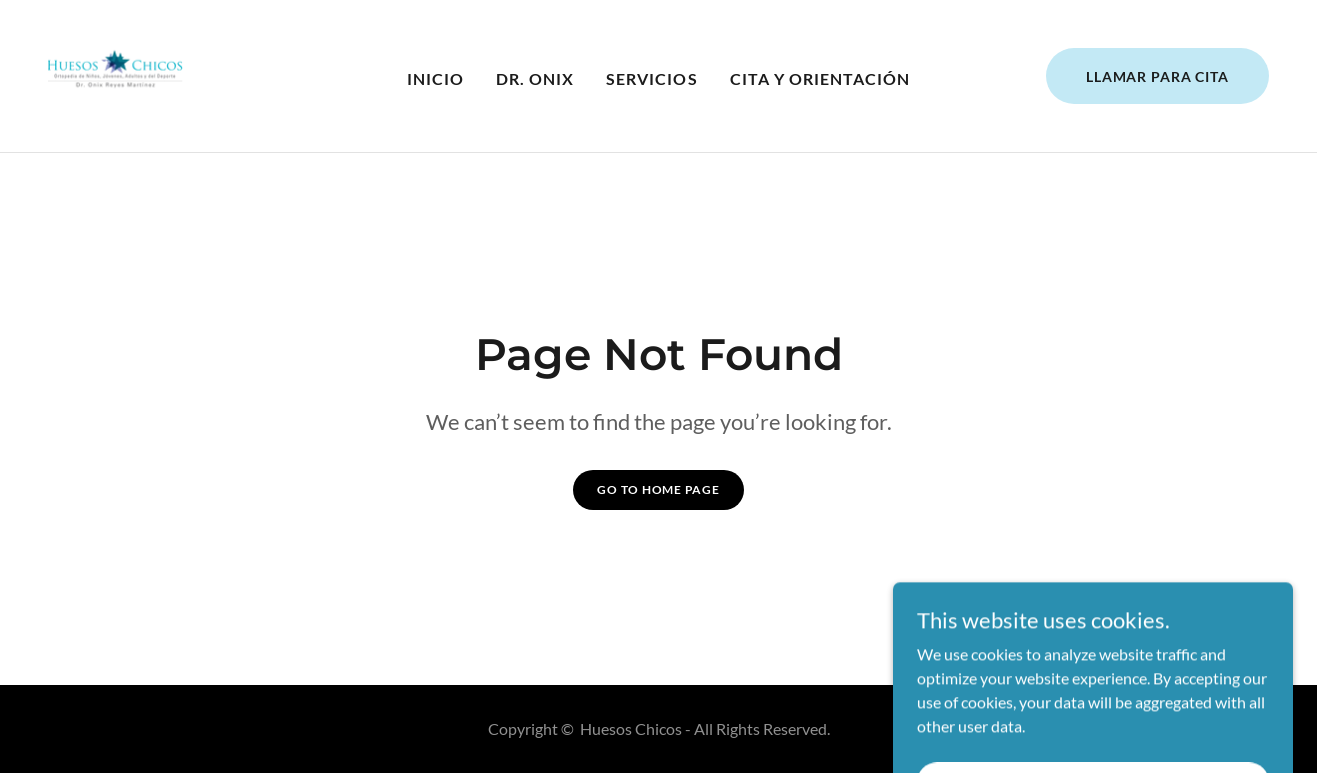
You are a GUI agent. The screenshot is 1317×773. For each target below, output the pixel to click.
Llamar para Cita (1157, 76)
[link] (115, 73)
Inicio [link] (435, 78)
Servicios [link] (651, 78)
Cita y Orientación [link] (820, 78)
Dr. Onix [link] (535, 78)
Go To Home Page (658, 489)
